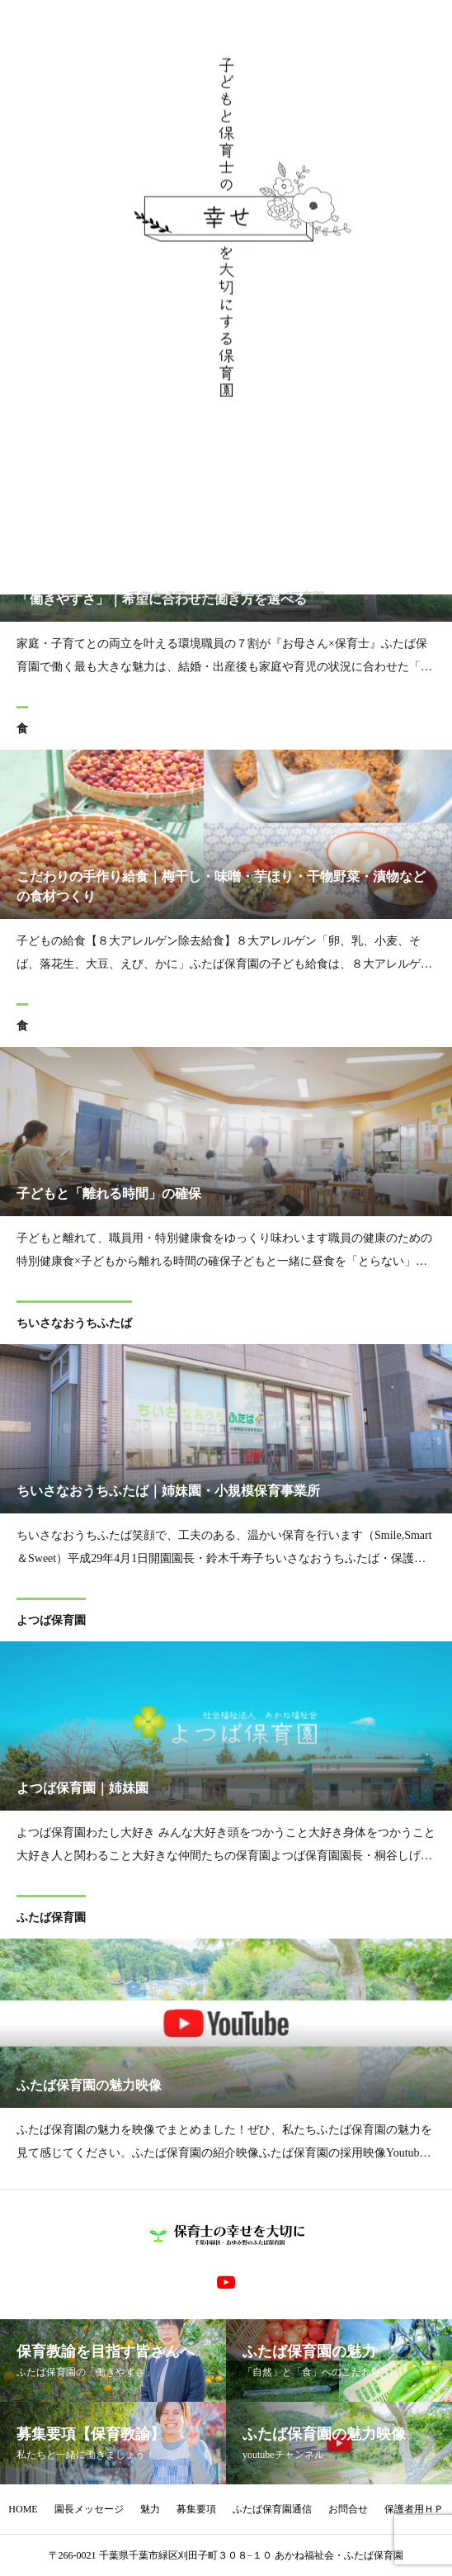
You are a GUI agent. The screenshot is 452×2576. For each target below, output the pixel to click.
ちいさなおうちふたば (74, 1325)
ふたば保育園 (51, 1920)
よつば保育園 (51, 1623)
